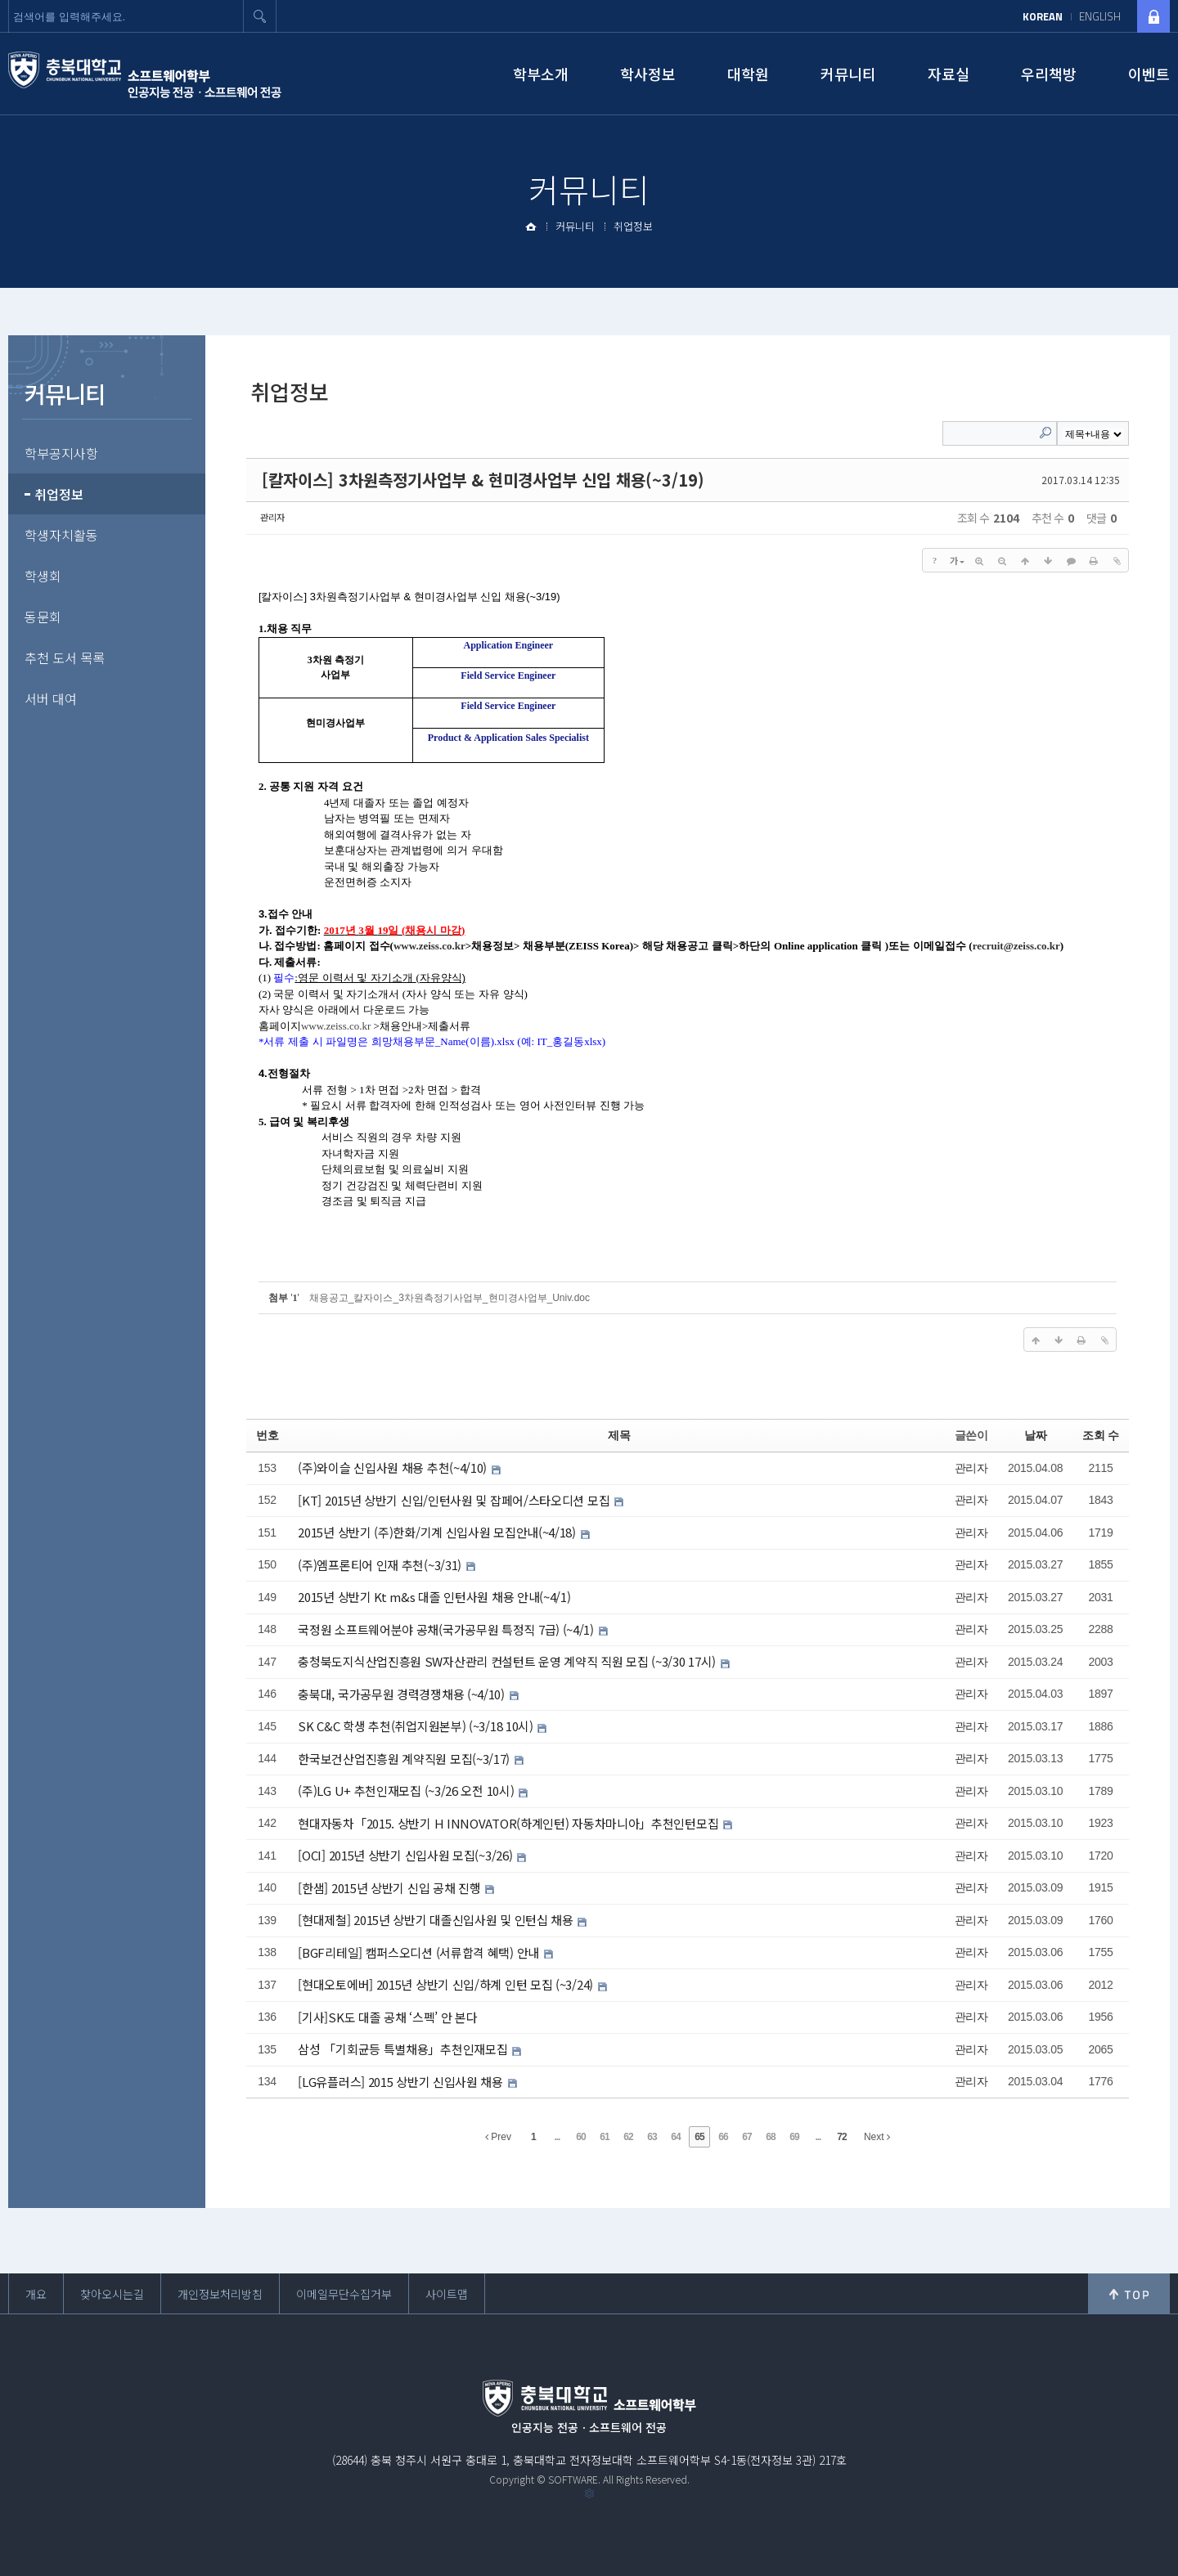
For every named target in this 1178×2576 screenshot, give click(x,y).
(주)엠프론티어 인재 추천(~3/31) (381, 1564)
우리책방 (1049, 73)
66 (722, 2137)
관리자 (272, 516)
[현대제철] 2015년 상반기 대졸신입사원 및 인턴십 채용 (437, 1919)
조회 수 (1100, 1435)
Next (877, 2137)
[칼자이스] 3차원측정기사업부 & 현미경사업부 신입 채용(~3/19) (483, 479)
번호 (267, 1435)
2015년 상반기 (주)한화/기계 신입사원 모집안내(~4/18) (438, 1532)
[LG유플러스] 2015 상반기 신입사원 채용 (402, 2081)
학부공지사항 (61, 453)
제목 (619, 1435)
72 (841, 2137)
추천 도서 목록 (65, 657)
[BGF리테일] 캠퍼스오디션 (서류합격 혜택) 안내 (420, 1952)
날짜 (1035, 1435)
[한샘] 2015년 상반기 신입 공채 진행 (390, 1887)
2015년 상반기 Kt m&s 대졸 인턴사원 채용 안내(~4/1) (434, 1596)
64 (675, 2137)
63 (651, 2137)
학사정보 (648, 73)
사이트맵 (446, 2294)
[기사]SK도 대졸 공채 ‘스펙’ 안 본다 (387, 2017)
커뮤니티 (848, 73)
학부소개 (541, 73)
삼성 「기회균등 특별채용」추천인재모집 (404, 2049)
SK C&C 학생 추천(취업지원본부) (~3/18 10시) (417, 1726)
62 (627, 2137)
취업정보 (633, 226)
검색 (260, 16)
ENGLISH (1100, 16)
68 (770, 2137)
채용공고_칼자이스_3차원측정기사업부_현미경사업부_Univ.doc (449, 1298)
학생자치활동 (61, 535)
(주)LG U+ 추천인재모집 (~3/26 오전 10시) (407, 1790)
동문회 (43, 616)
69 (793, 2137)
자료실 (948, 73)
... (557, 2137)
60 (580, 2137)
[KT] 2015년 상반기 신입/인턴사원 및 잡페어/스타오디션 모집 (455, 1500)
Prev (498, 2137)
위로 (1129, 2293)
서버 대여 (51, 698)
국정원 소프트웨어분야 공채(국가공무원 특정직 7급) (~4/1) (447, 1629)
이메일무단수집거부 (344, 2294)
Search (1045, 432)
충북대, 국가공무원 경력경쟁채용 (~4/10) (402, 1694)
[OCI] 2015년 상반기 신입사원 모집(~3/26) (406, 1855)
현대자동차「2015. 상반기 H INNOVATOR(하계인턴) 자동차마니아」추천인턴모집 (510, 1823)
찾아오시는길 (112, 2294)
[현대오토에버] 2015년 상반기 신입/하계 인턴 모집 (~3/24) (447, 1984)
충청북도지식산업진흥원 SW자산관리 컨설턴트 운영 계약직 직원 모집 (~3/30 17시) (508, 1661)
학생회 (43, 576)
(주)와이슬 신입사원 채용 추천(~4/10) (394, 1467)
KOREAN (1043, 16)
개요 (36, 2294)
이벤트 (1149, 73)
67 (746, 2137)
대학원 (748, 73)
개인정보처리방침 (220, 2294)
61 (604, 2137)
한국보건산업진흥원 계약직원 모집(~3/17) (405, 1758)
